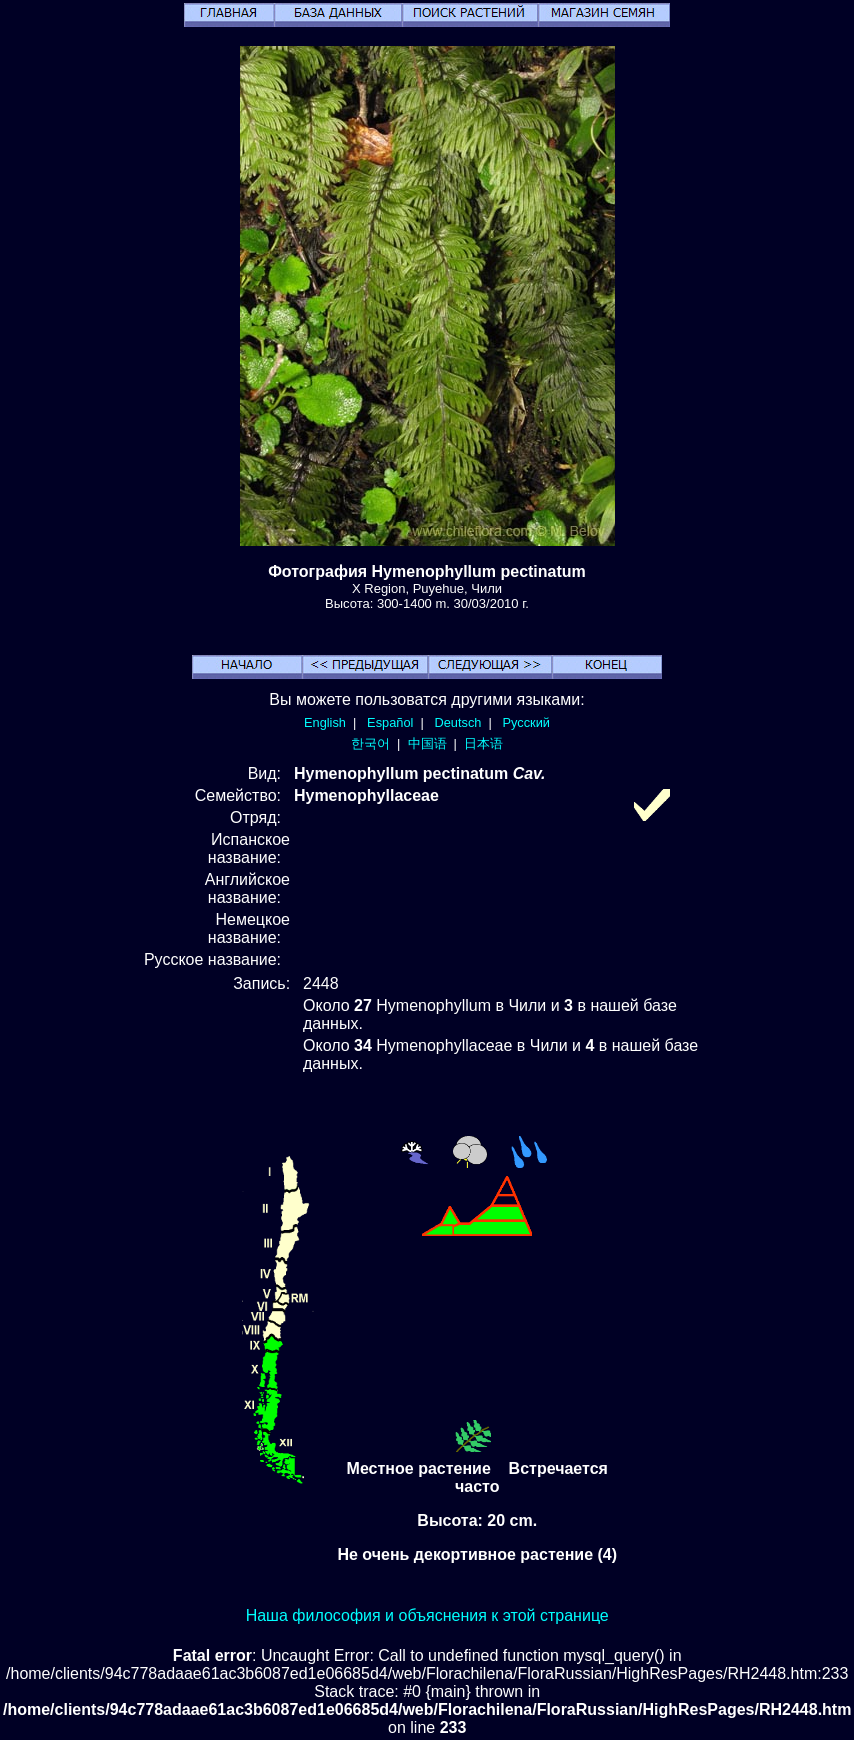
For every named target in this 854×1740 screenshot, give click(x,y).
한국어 (370, 743)
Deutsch (457, 722)
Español (390, 722)
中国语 (427, 743)
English (325, 722)
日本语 (483, 743)
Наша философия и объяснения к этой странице (427, 1615)
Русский (526, 722)
